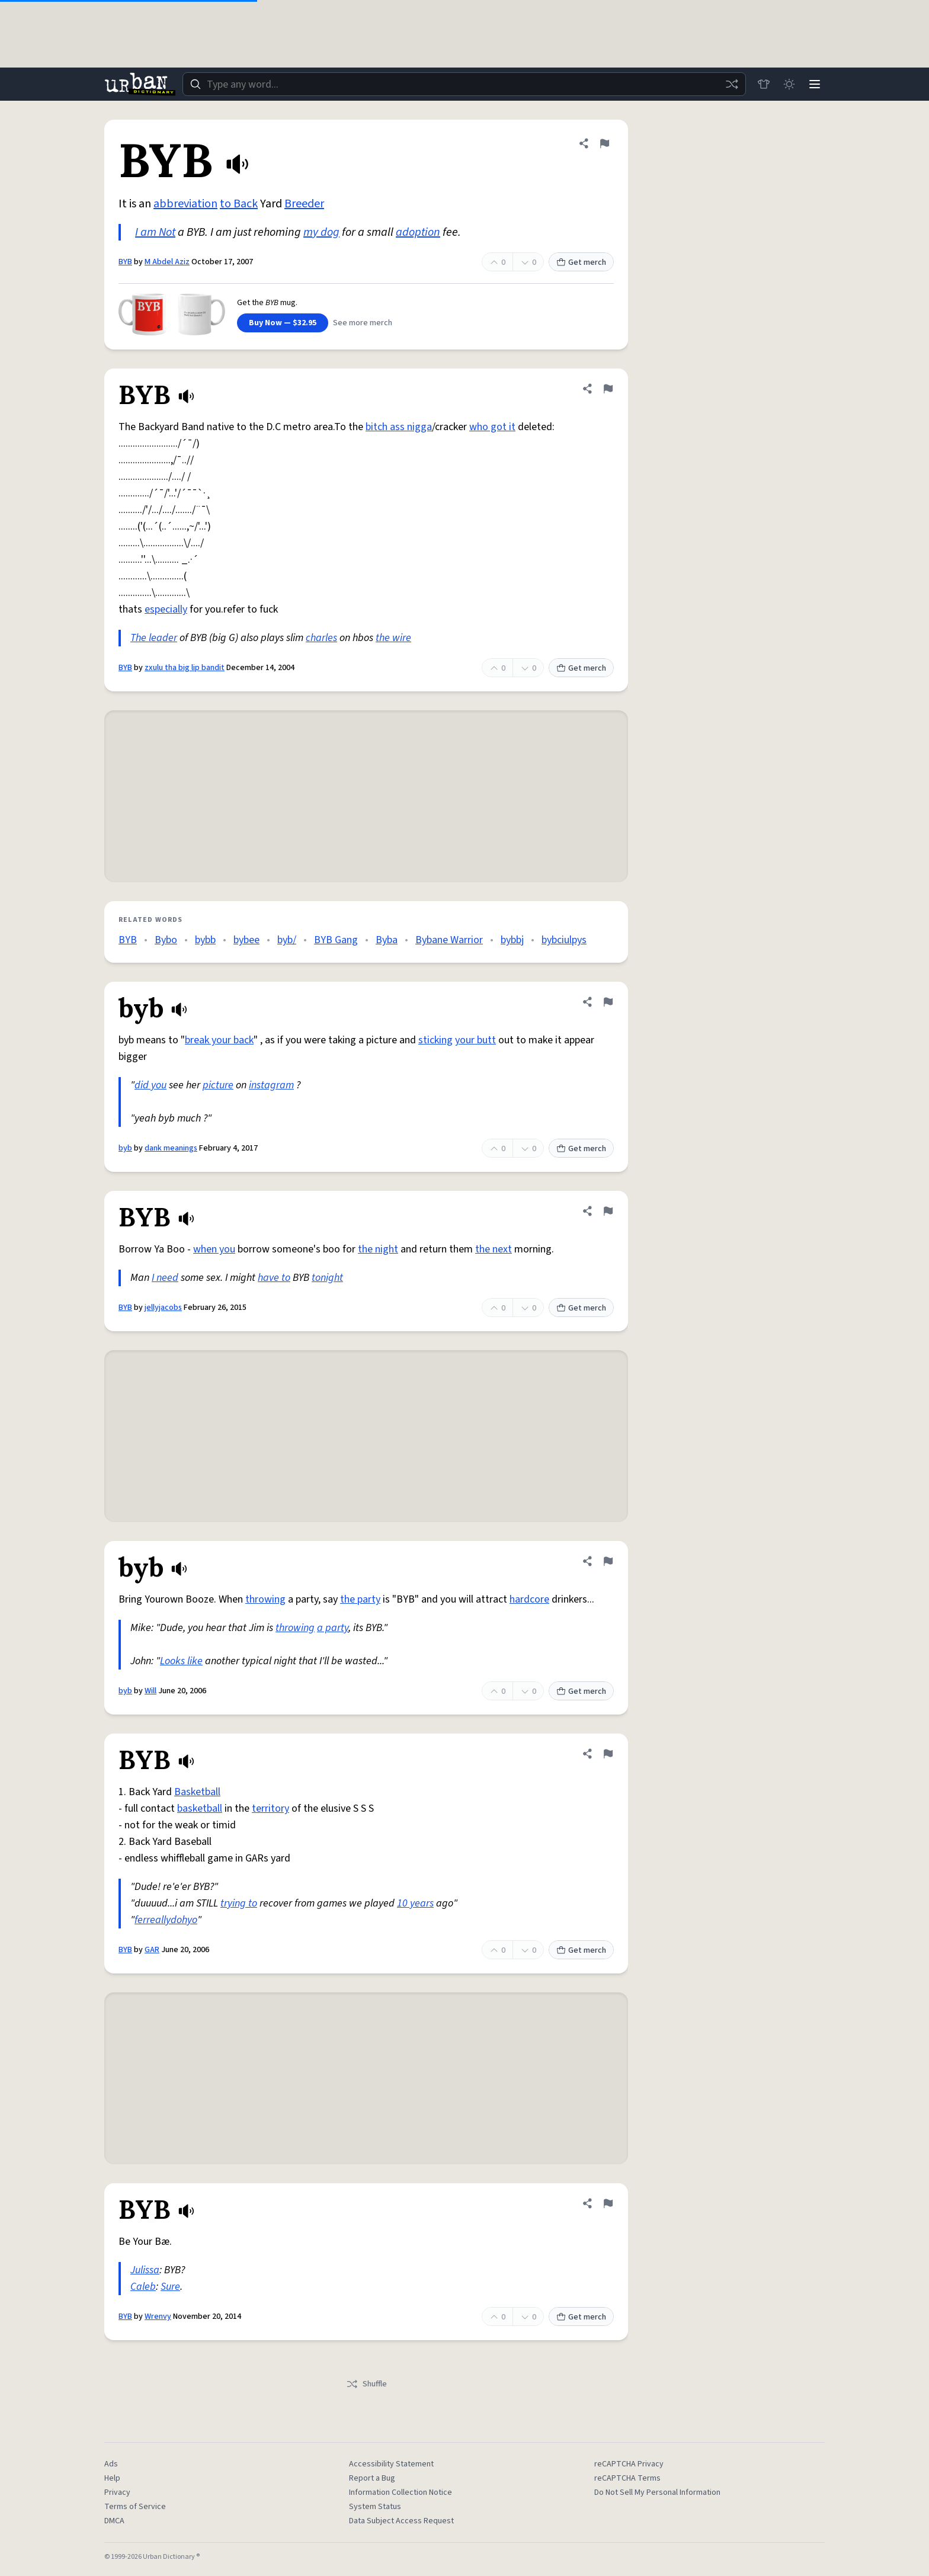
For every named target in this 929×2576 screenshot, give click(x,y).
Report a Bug (372, 2478)
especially (166, 609)
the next (493, 1249)
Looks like (181, 1661)
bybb (205, 940)
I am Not (155, 232)
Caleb (143, 2286)
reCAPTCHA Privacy (629, 2464)
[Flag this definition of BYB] (604, 143)
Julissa (144, 2270)
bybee (246, 940)
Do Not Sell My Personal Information (657, 2492)
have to (274, 1277)
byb (125, 1148)
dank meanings (171, 1148)
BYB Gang (336, 940)
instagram (271, 1085)
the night (378, 1249)
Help (112, 2478)
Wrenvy (158, 2316)
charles (321, 637)
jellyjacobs (163, 1307)
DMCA (114, 2521)
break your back (219, 1040)
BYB (125, 262)
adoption (418, 232)
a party (332, 1627)
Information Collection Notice (400, 2492)
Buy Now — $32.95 (282, 323)
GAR (152, 1950)
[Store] (762, 84)
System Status (375, 2507)
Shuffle (366, 2384)
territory (270, 1808)
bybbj (512, 940)
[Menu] (814, 84)
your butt (475, 1040)
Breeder (304, 204)
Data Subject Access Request (401, 2521)
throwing (265, 1599)
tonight (327, 1277)
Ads (111, 2464)
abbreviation (185, 204)
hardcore (529, 1599)
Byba (387, 940)
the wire (393, 637)
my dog (321, 232)
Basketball (197, 1791)
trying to (238, 1903)
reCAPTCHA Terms (627, 2478)
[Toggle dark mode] (788, 84)
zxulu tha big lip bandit (185, 668)
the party (360, 1599)
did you (150, 1085)
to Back (239, 204)
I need (165, 1277)
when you (214, 1249)
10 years (415, 1903)
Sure (170, 2286)
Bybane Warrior (449, 940)
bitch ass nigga (399, 426)
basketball (199, 1808)
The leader (153, 637)
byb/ (286, 940)
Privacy (117, 2492)
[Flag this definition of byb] (607, 1001)
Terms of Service (135, 2507)
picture (218, 1085)
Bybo (166, 940)
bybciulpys (564, 940)
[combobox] (463, 84)
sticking (435, 1040)
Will (150, 1691)
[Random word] (730, 84)
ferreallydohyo (165, 1919)
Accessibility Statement (391, 2464)
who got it (492, 426)
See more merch (362, 323)
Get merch (581, 262)
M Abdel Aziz (167, 262)
